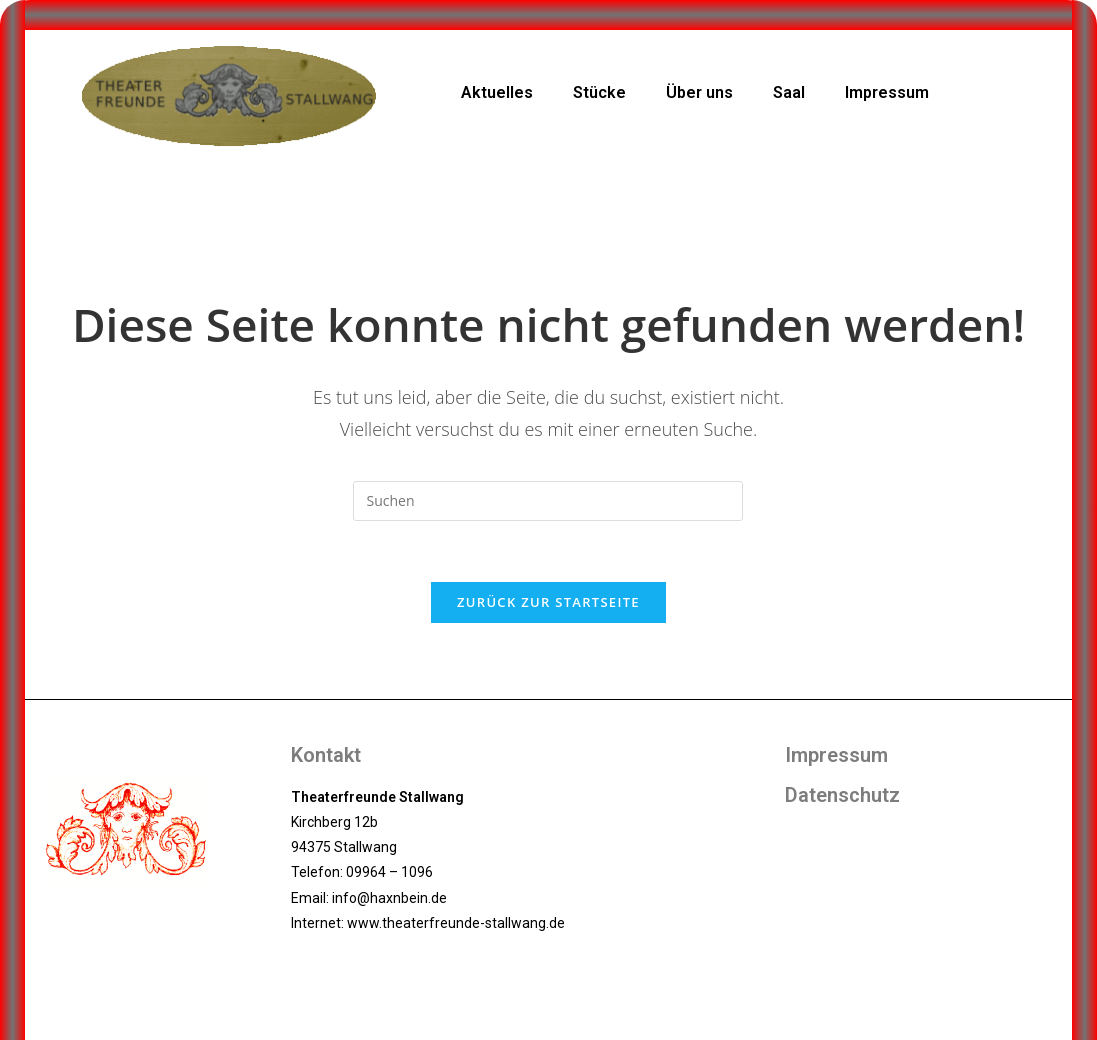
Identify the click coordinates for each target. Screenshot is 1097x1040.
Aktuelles (497, 92)
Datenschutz (842, 795)
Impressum (887, 92)
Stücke (599, 92)
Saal (789, 92)
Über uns (699, 92)
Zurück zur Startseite (548, 602)
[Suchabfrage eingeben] (548, 501)
